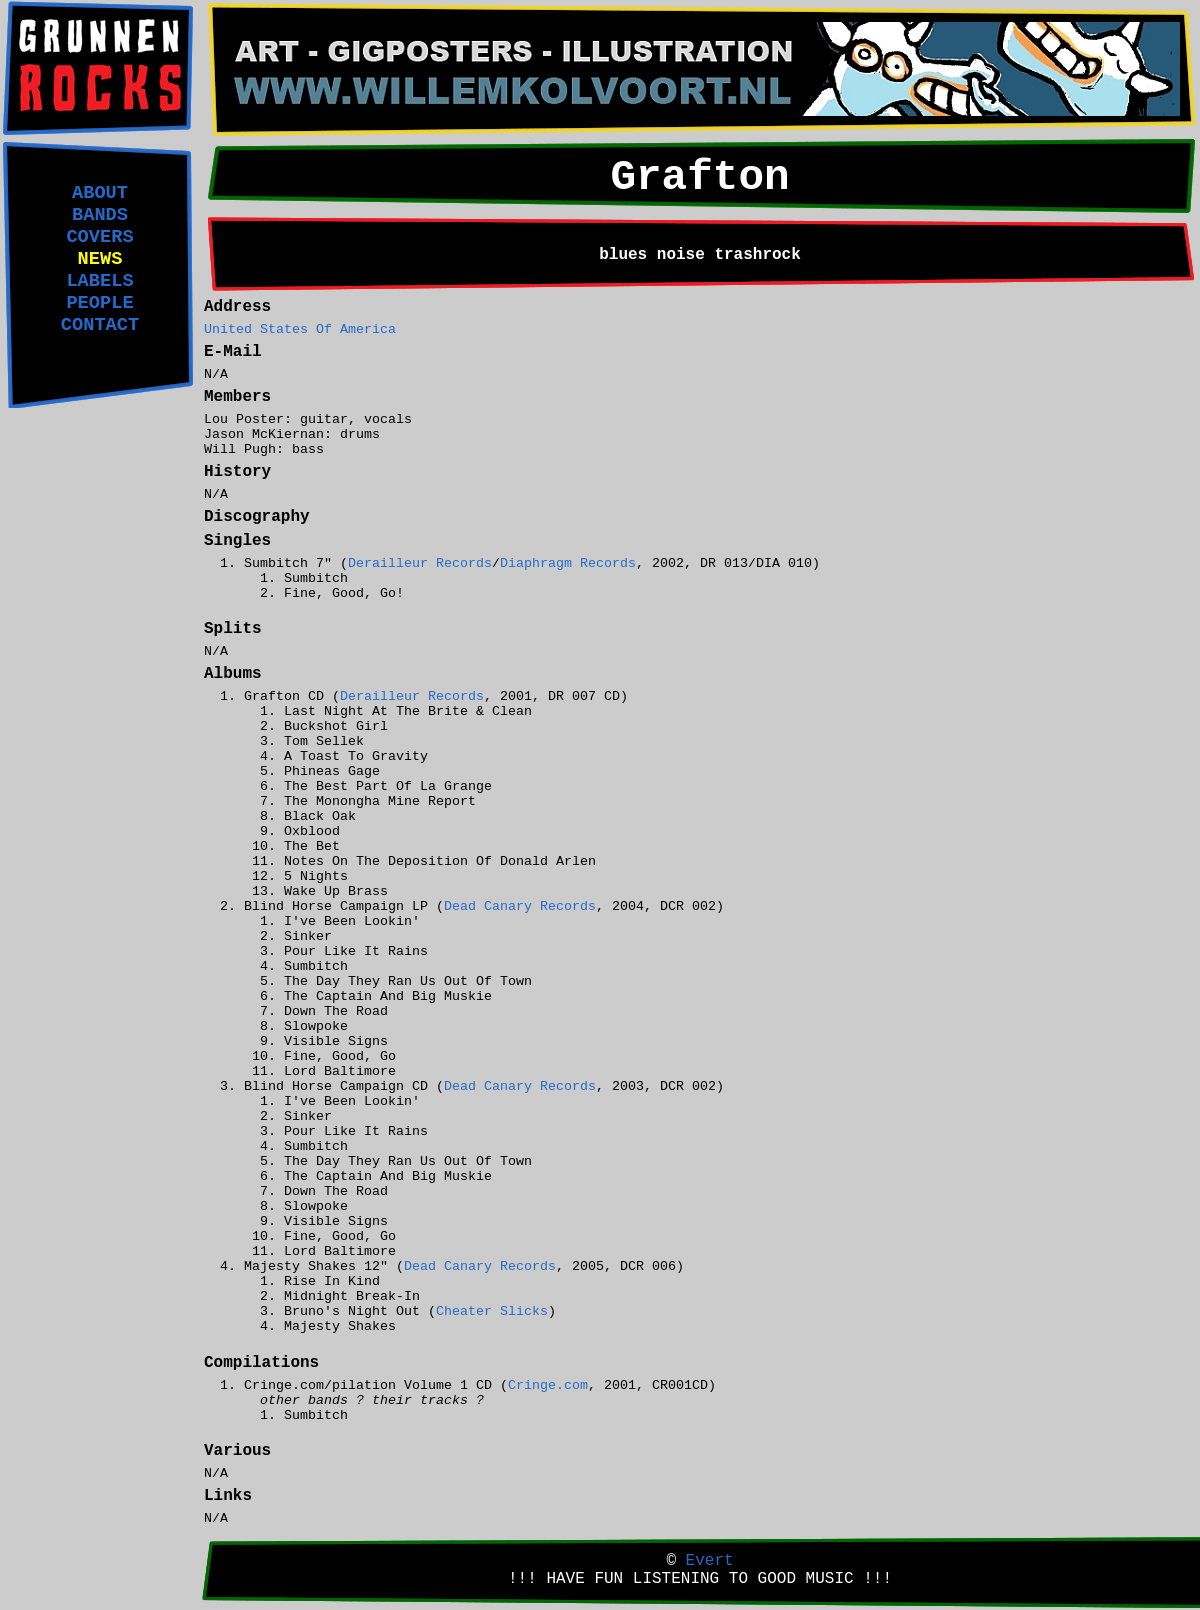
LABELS (99, 281)
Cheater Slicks (492, 1311)
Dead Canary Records (520, 906)
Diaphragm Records (568, 563)
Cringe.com (548, 1385)
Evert (710, 1561)
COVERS (99, 237)
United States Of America (300, 329)
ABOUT (100, 193)
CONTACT (100, 325)
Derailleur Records (420, 563)
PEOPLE (99, 303)
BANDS (100, 215)
